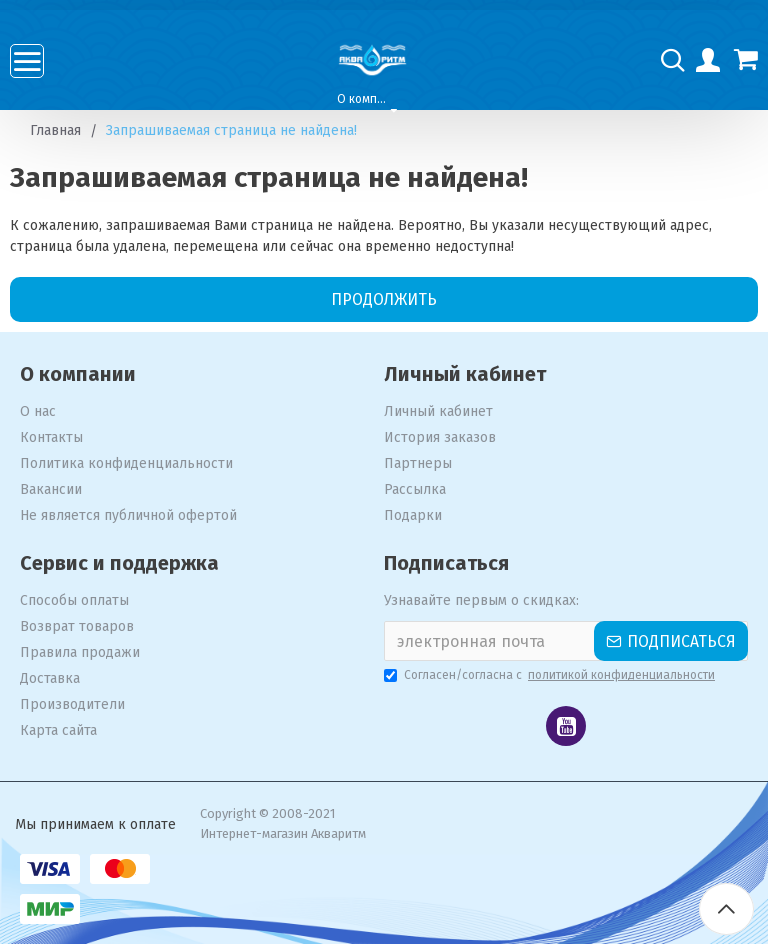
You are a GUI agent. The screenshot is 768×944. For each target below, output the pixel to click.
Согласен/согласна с (551, 676)
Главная (55, 130)
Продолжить (384, 299)
